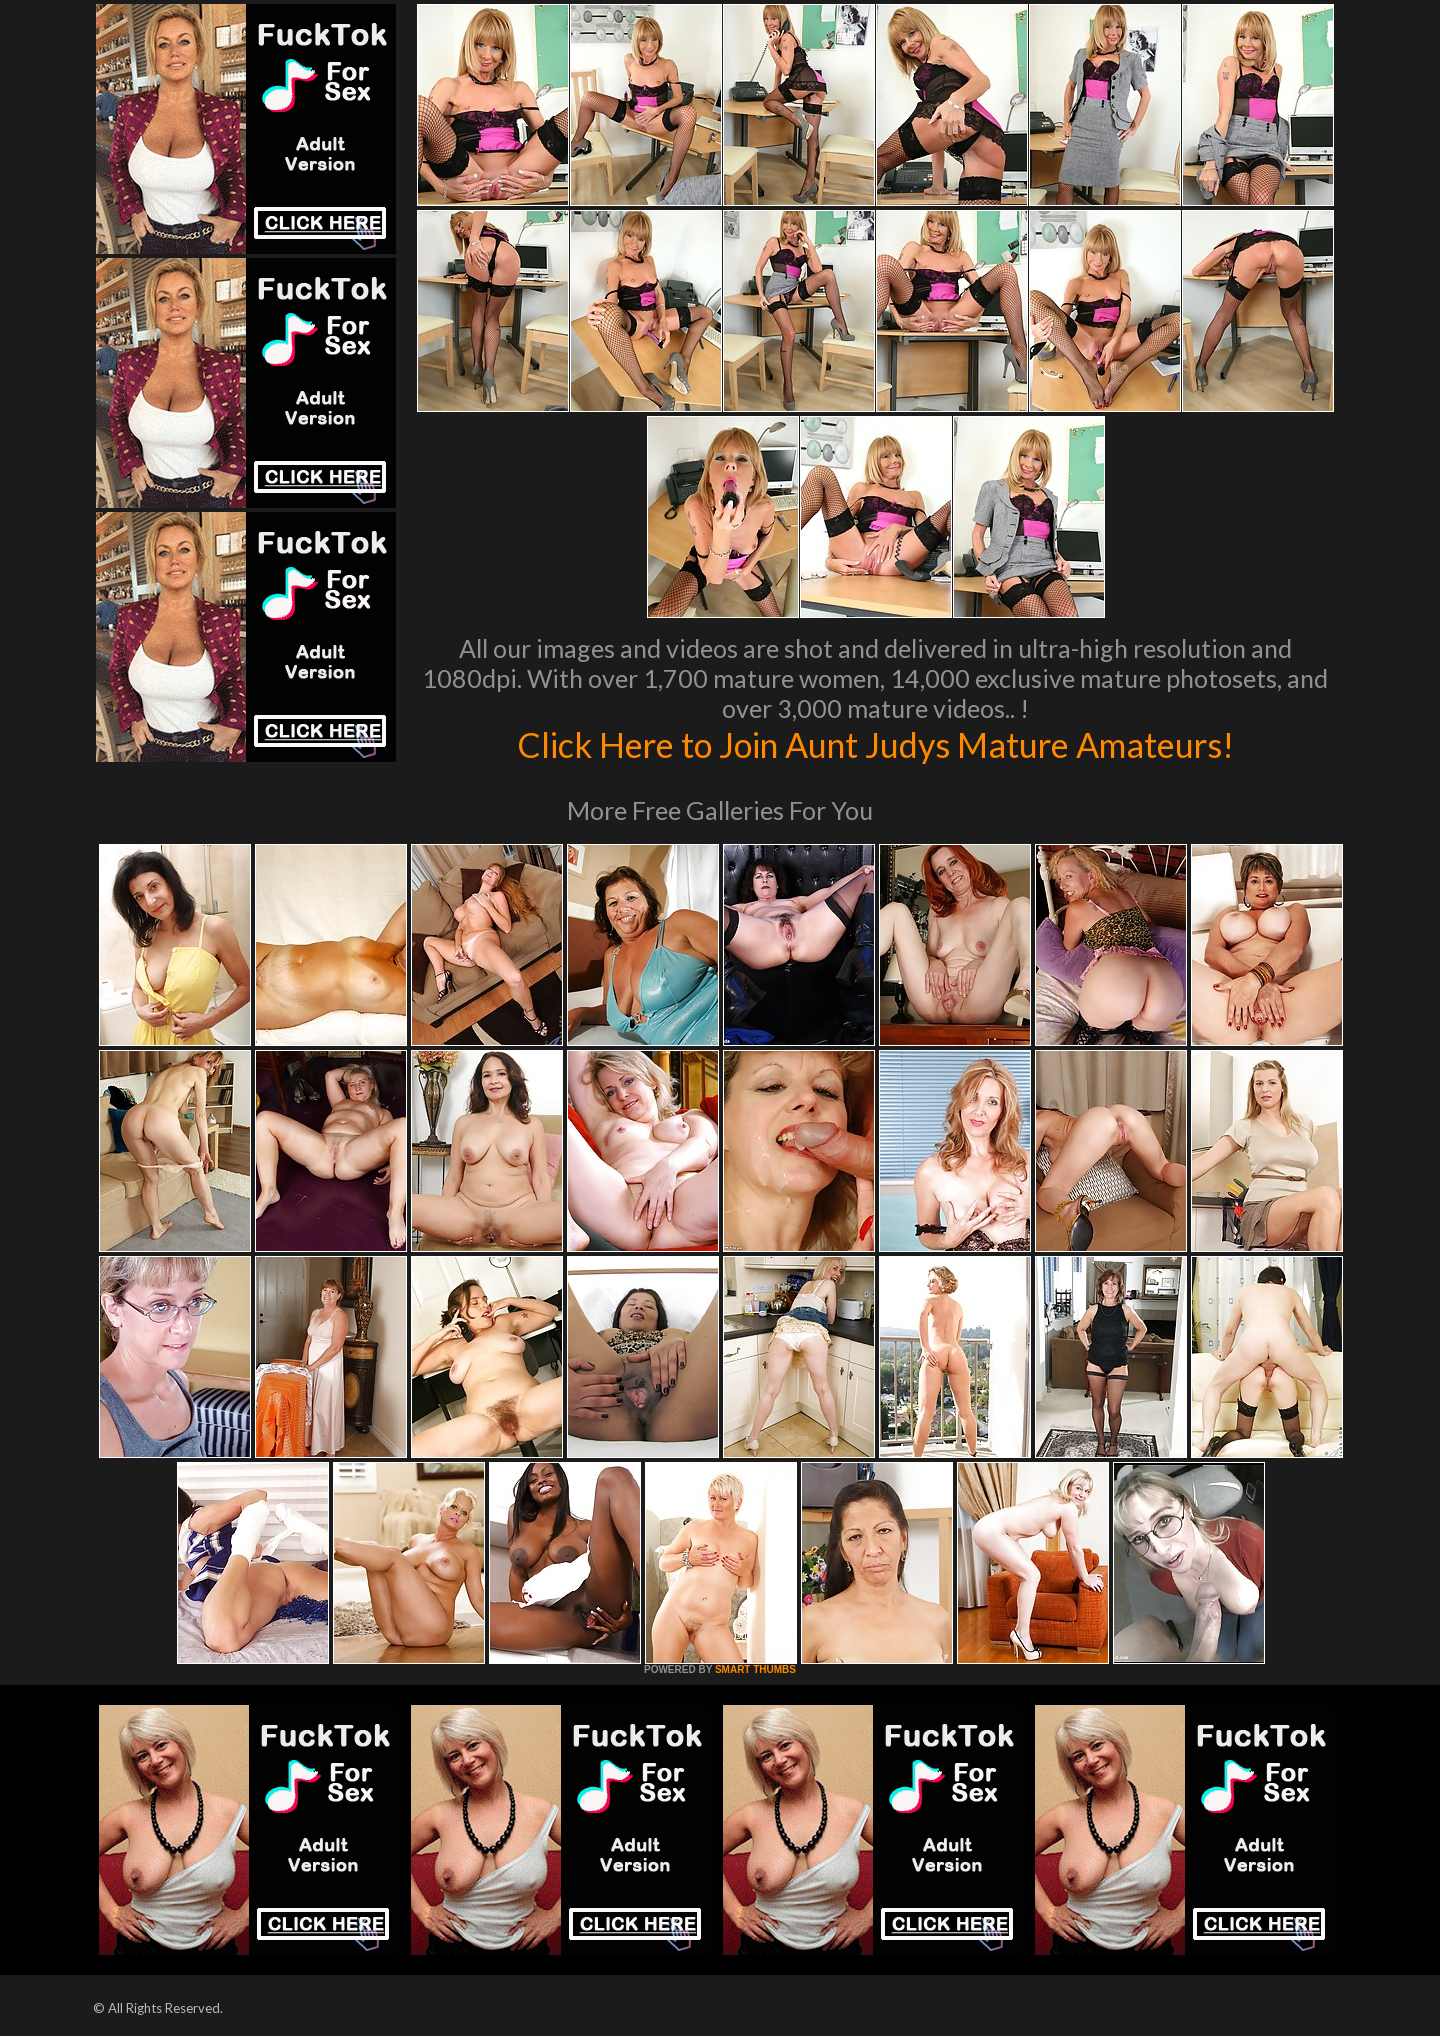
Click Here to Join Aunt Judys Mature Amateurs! (875, 744)
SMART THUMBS (755, 1669)
